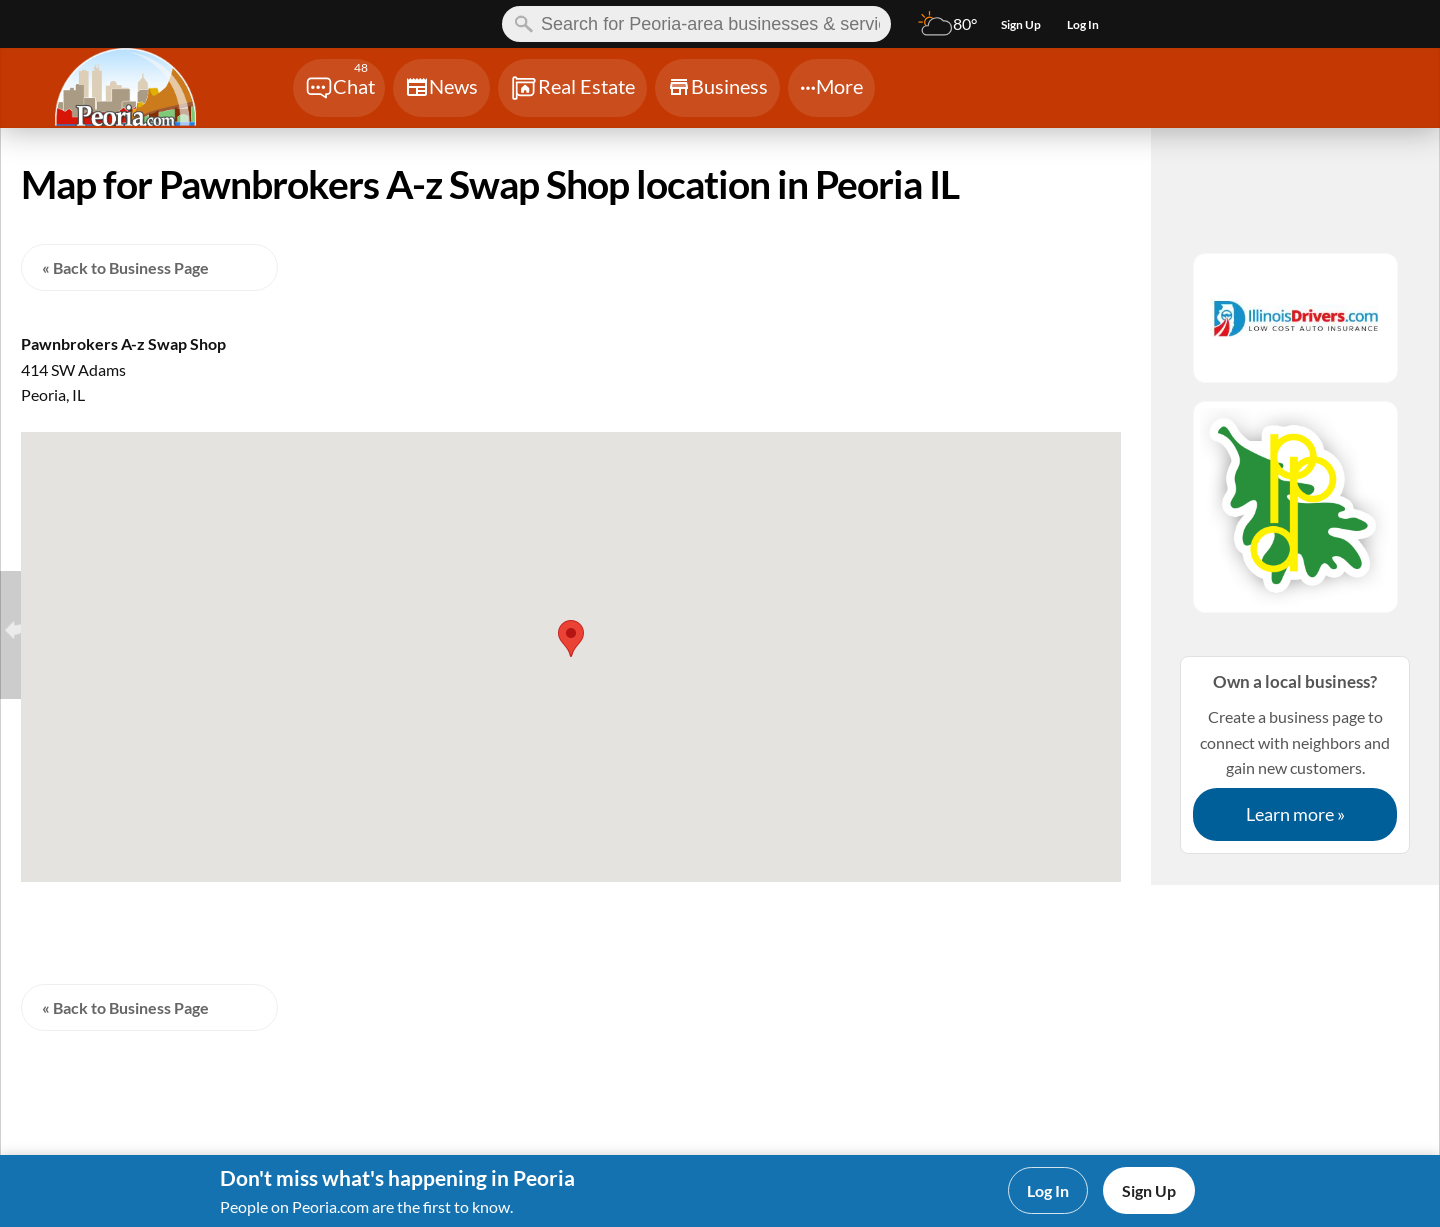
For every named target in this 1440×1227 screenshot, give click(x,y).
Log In (1048, 1190)
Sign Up (1149, 1190)
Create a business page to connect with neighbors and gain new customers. (1295, 754)
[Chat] (339, 88)
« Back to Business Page (125, 267)
